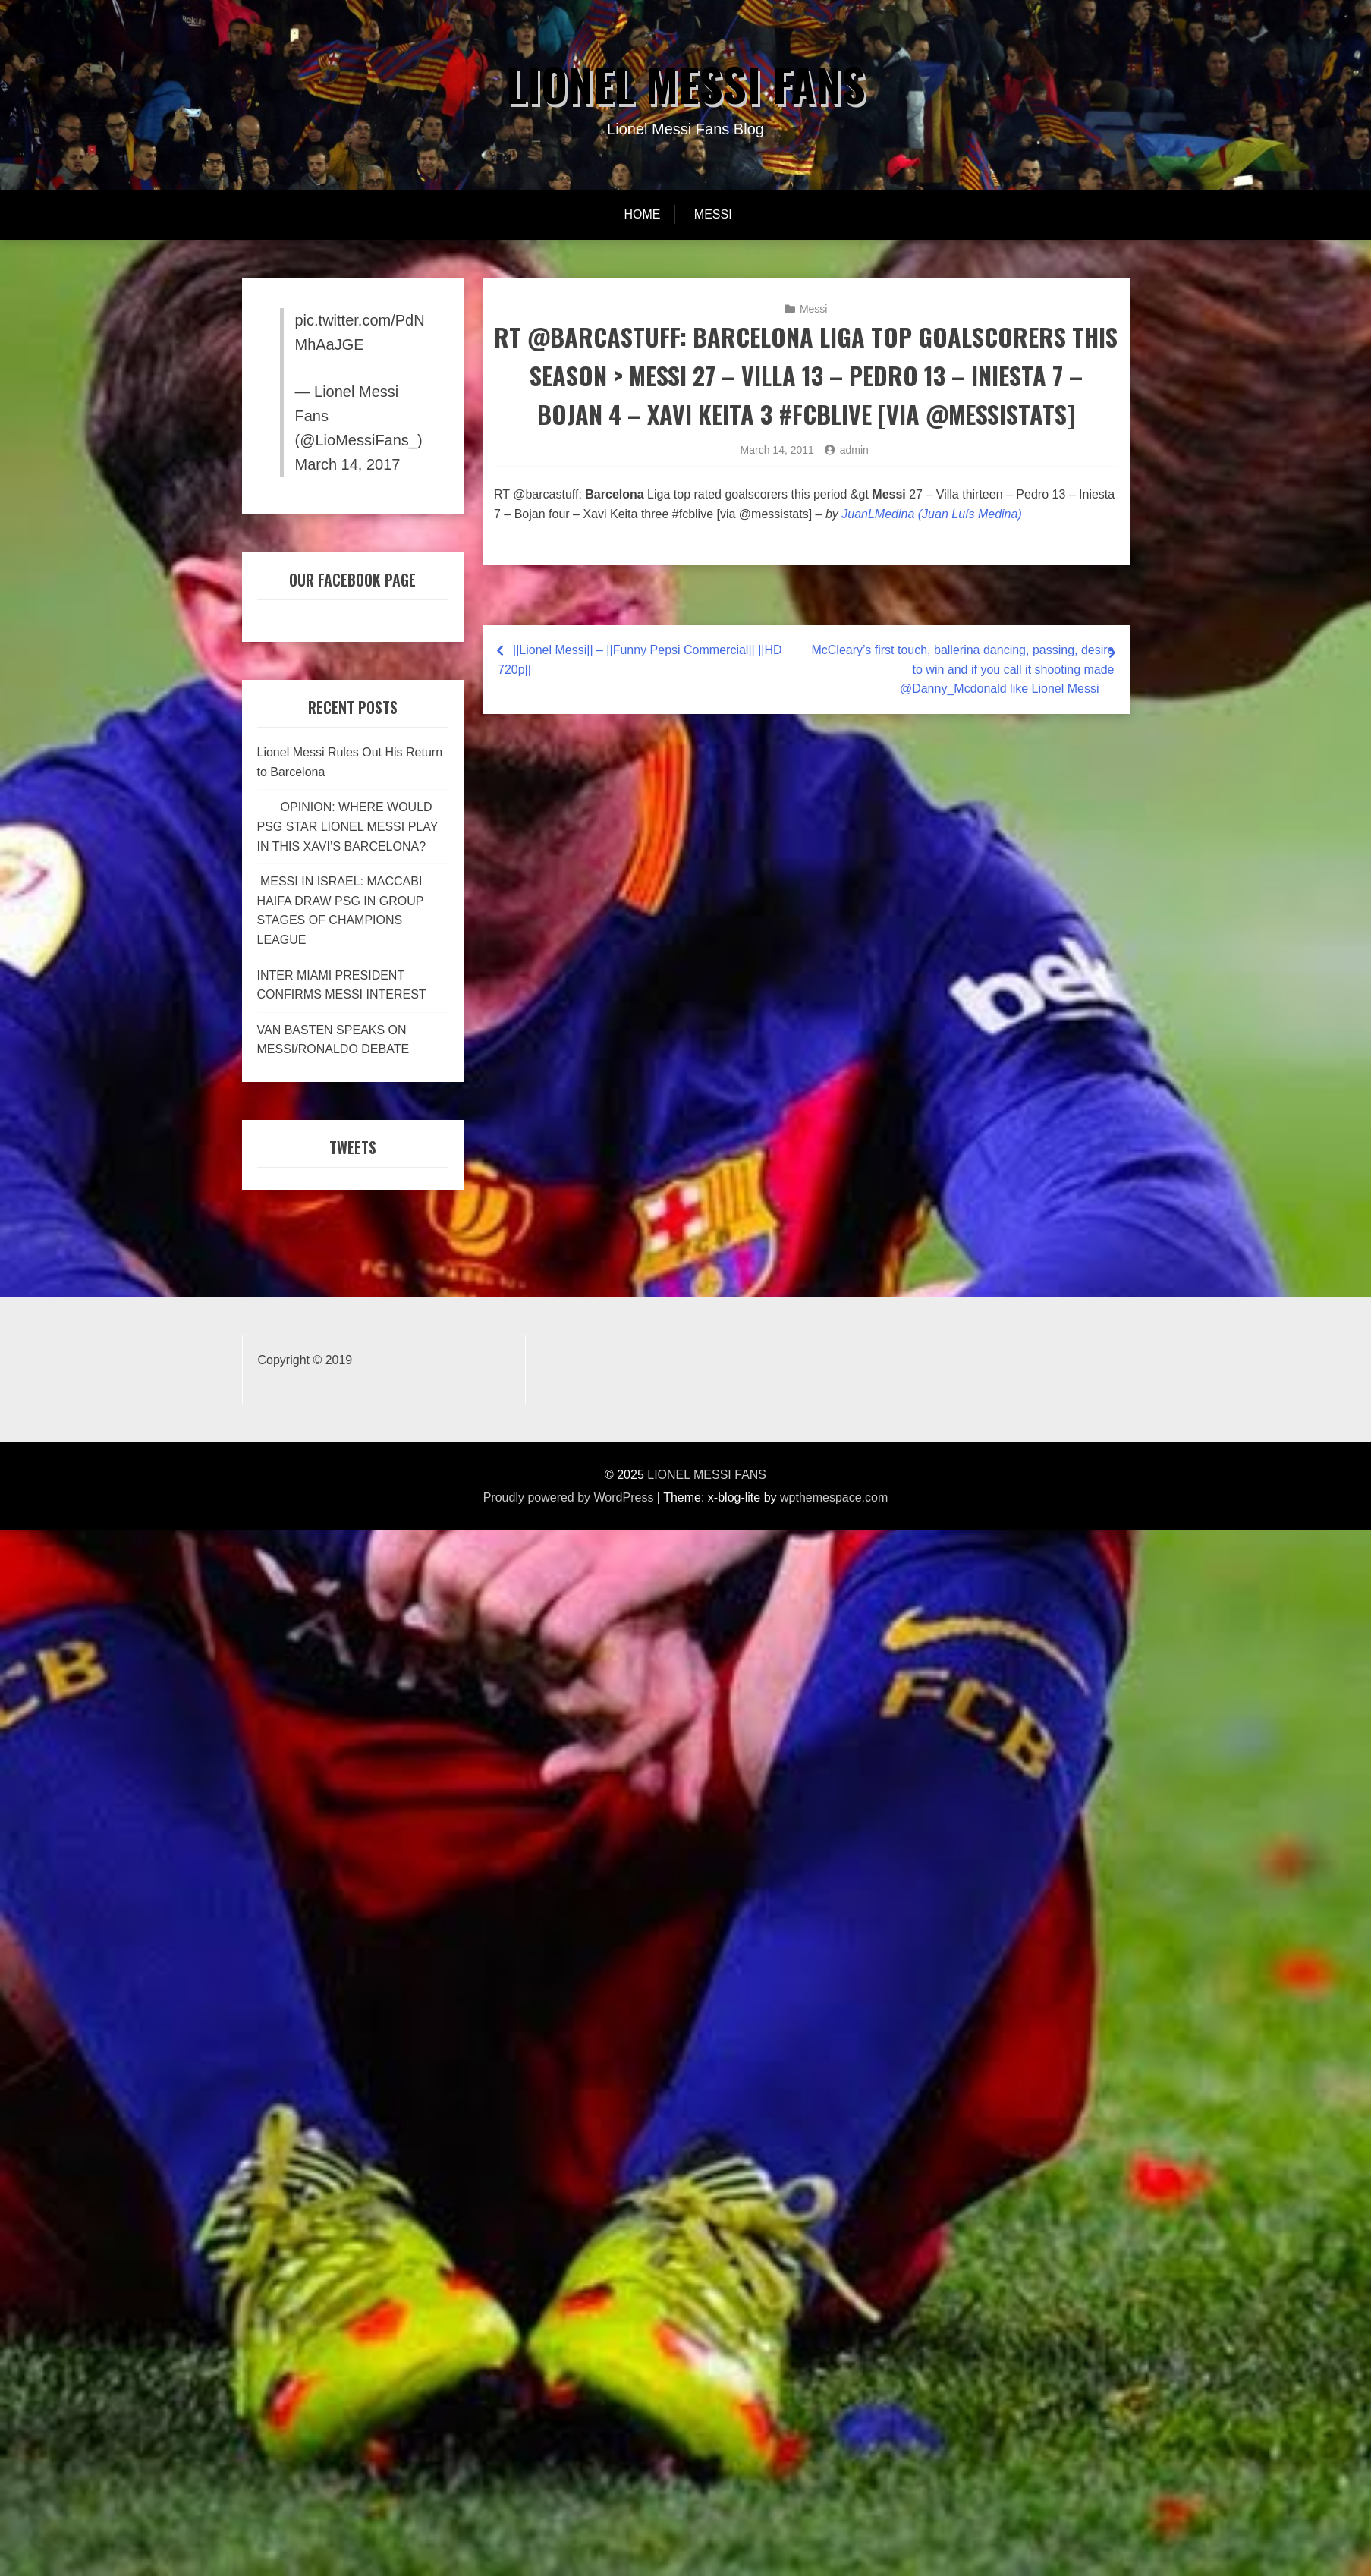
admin (854, 450)
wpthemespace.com (834, 1497)
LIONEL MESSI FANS (685, 84)
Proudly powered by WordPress (568, 1497)
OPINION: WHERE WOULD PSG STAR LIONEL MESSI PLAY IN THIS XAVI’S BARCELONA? (348, 826)
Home (642, 214)
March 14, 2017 (348, 464)
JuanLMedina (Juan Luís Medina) (931, 514)
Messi (713, 214)
